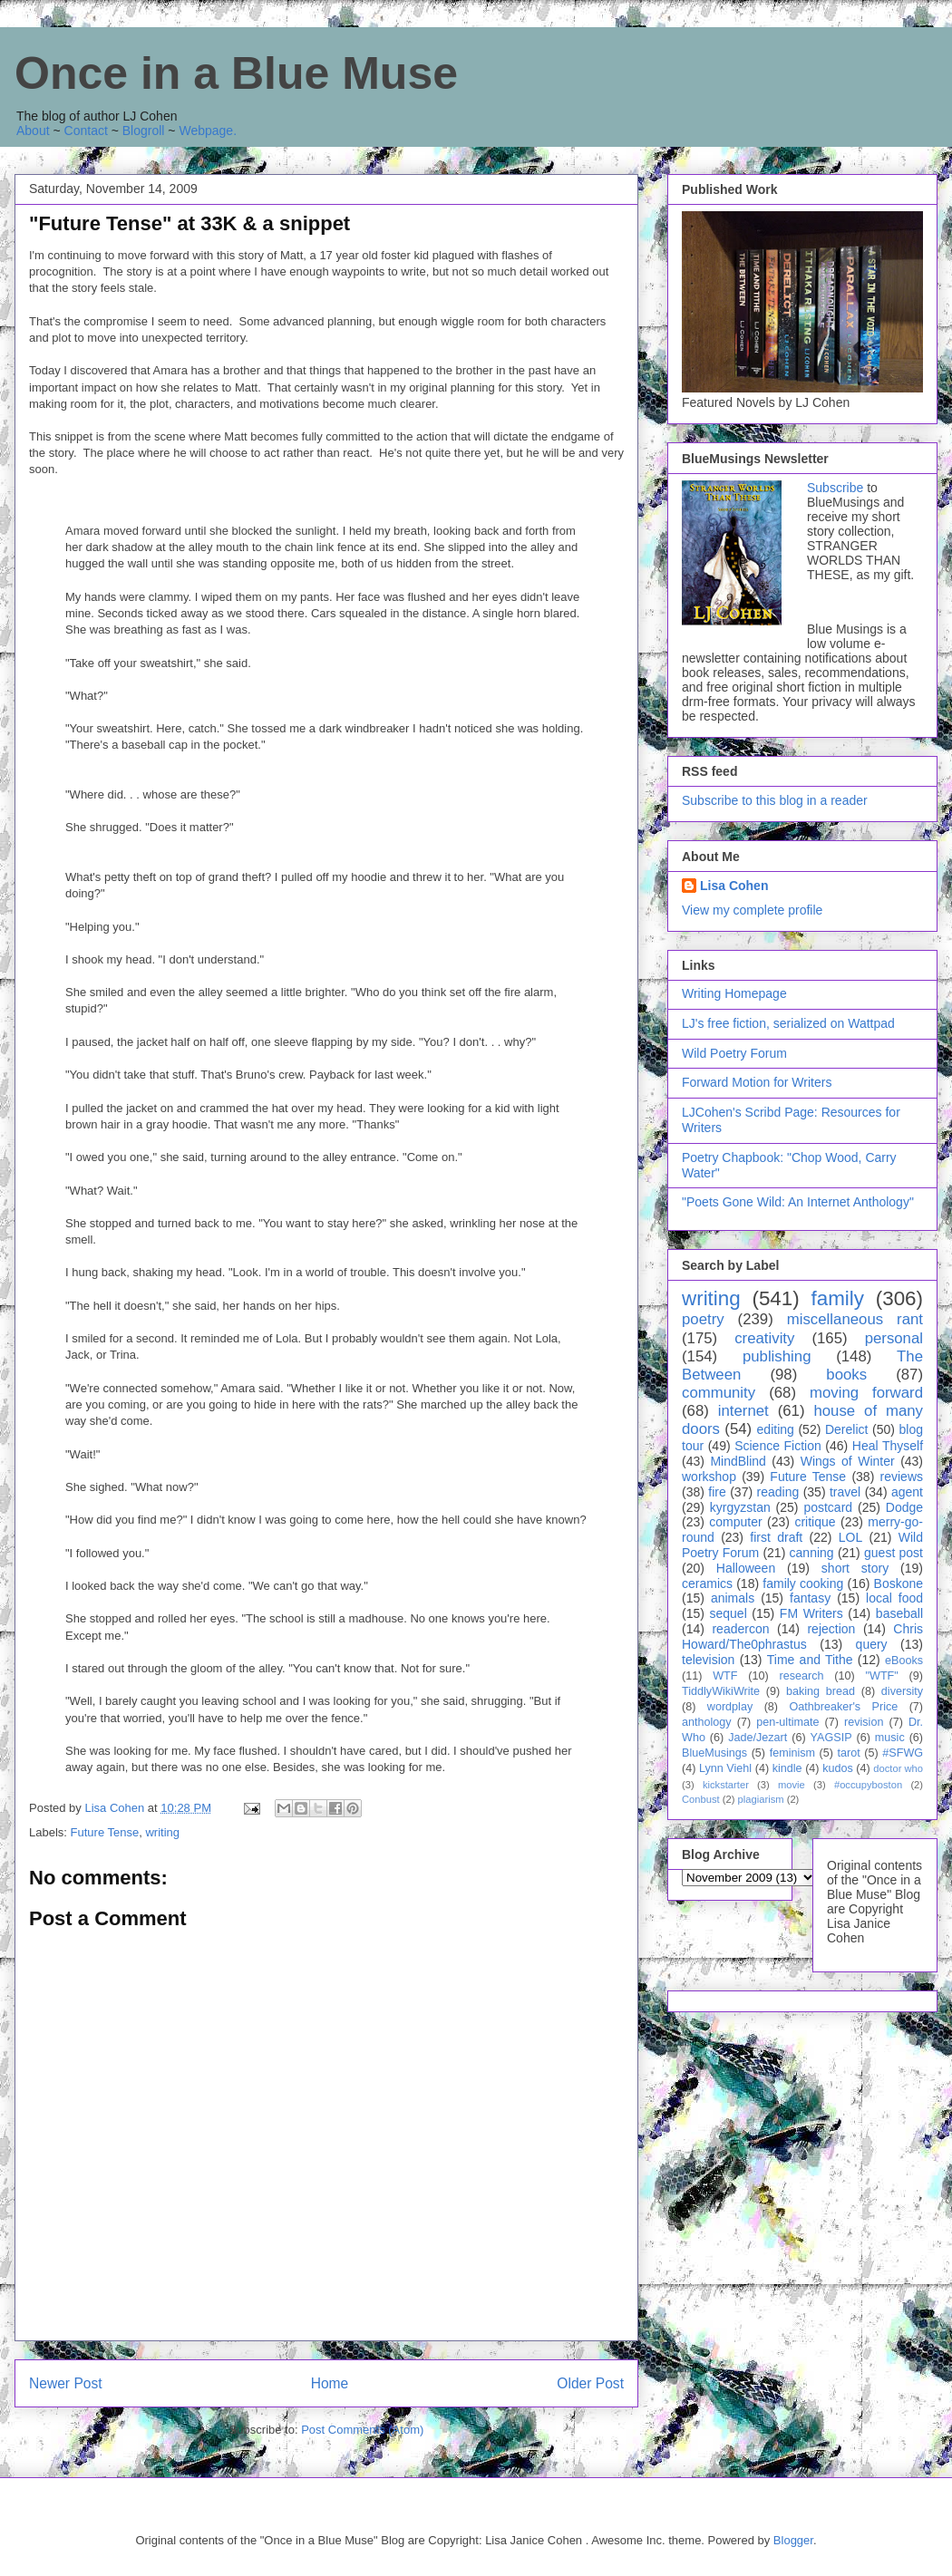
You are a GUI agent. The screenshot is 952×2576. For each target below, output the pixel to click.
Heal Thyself (887, 1445)
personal (894, 1338)
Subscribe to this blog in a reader (775, 800)
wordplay (730, 1706)
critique (814, 1522)
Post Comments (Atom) (362, 2429)
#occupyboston (868, 1784)
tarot (849, 1753)
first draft (776, 1537)
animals (732, 1598)
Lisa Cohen (734, 885)
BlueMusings (714, 1753)
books (846, 1374)
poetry (703, 1319)
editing (775, 1429)
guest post (893, 1552)
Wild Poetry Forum (734, 1053)
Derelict (846, 1429)
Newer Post (65, 2383)
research (802, 1676)
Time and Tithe (810, 1659)
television (708, 1659)
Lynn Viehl (725, 1768)
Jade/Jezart (757, 1737)
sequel (728, 1613)
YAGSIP (831, 1737)
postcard (827, 1507)
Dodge (904, 1507)
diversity (902, 1691)
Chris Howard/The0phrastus (802, 1636)
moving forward (866, 1392)
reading (778, 1492)
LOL (850, 1537)
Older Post (590, 2383)
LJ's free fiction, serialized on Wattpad (788, 1023)
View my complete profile (752, 910)
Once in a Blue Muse (236, 73)
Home (330, 2383)
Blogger (793, 2540)
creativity (764, 1338)
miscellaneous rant (855, 1319)
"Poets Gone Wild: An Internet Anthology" (798, 1202)
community (718, 1392)
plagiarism (761, 1799)
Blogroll (143, 130)
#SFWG (902, 1753)
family (837, 1298)
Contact (86, 130)
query (872, 1644)
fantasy (810, 1598)
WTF (725, 1676)
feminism (792, 1753)
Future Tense (105, 1832)
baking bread (820, 1691)
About (33, 130)
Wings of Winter (848, 1461)
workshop (709, 1476)
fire (716, 1492)
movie (791, 1784)
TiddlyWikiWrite (721, 1691)
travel (845, 1492)
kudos (837, 1768)
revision (863, 1722)
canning (812, 1552)
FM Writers (811, 1613)
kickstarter (726, 1784)
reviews (901, 1476)
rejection (831, 1629)
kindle (787, 1768)
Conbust (701, 1799)
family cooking (803, 1583)
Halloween (745, 1568)
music (890, 1737)
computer (735, 1522)
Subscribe (835, 487)
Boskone (898, 1583)
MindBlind (737, 1461)
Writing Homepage (734, 993)
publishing (777, 1356)
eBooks (904, 1660)
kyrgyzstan (740, 1507)
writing (162, 1832)
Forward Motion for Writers (756, 1082)
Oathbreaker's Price (843, 1706)
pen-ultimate (787, 1722)
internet (743, 1410)
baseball (899, 1613)
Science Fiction (777, 1445)
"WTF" (882, 1676)
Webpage (206, 130)
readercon (740, 1629)
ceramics (707, 1583)
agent (907, 1492)
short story (855, 1568)
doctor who (898, 1768)
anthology (707, 1722)
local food (894, 1598)
